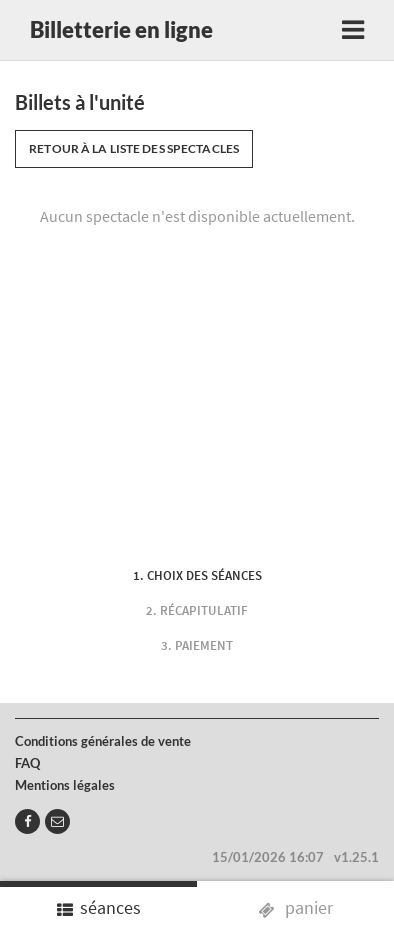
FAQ (27, 763)
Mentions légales (65, 785)
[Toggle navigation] (353, 30)
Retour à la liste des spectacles (134, 148)
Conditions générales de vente (103, 741)
